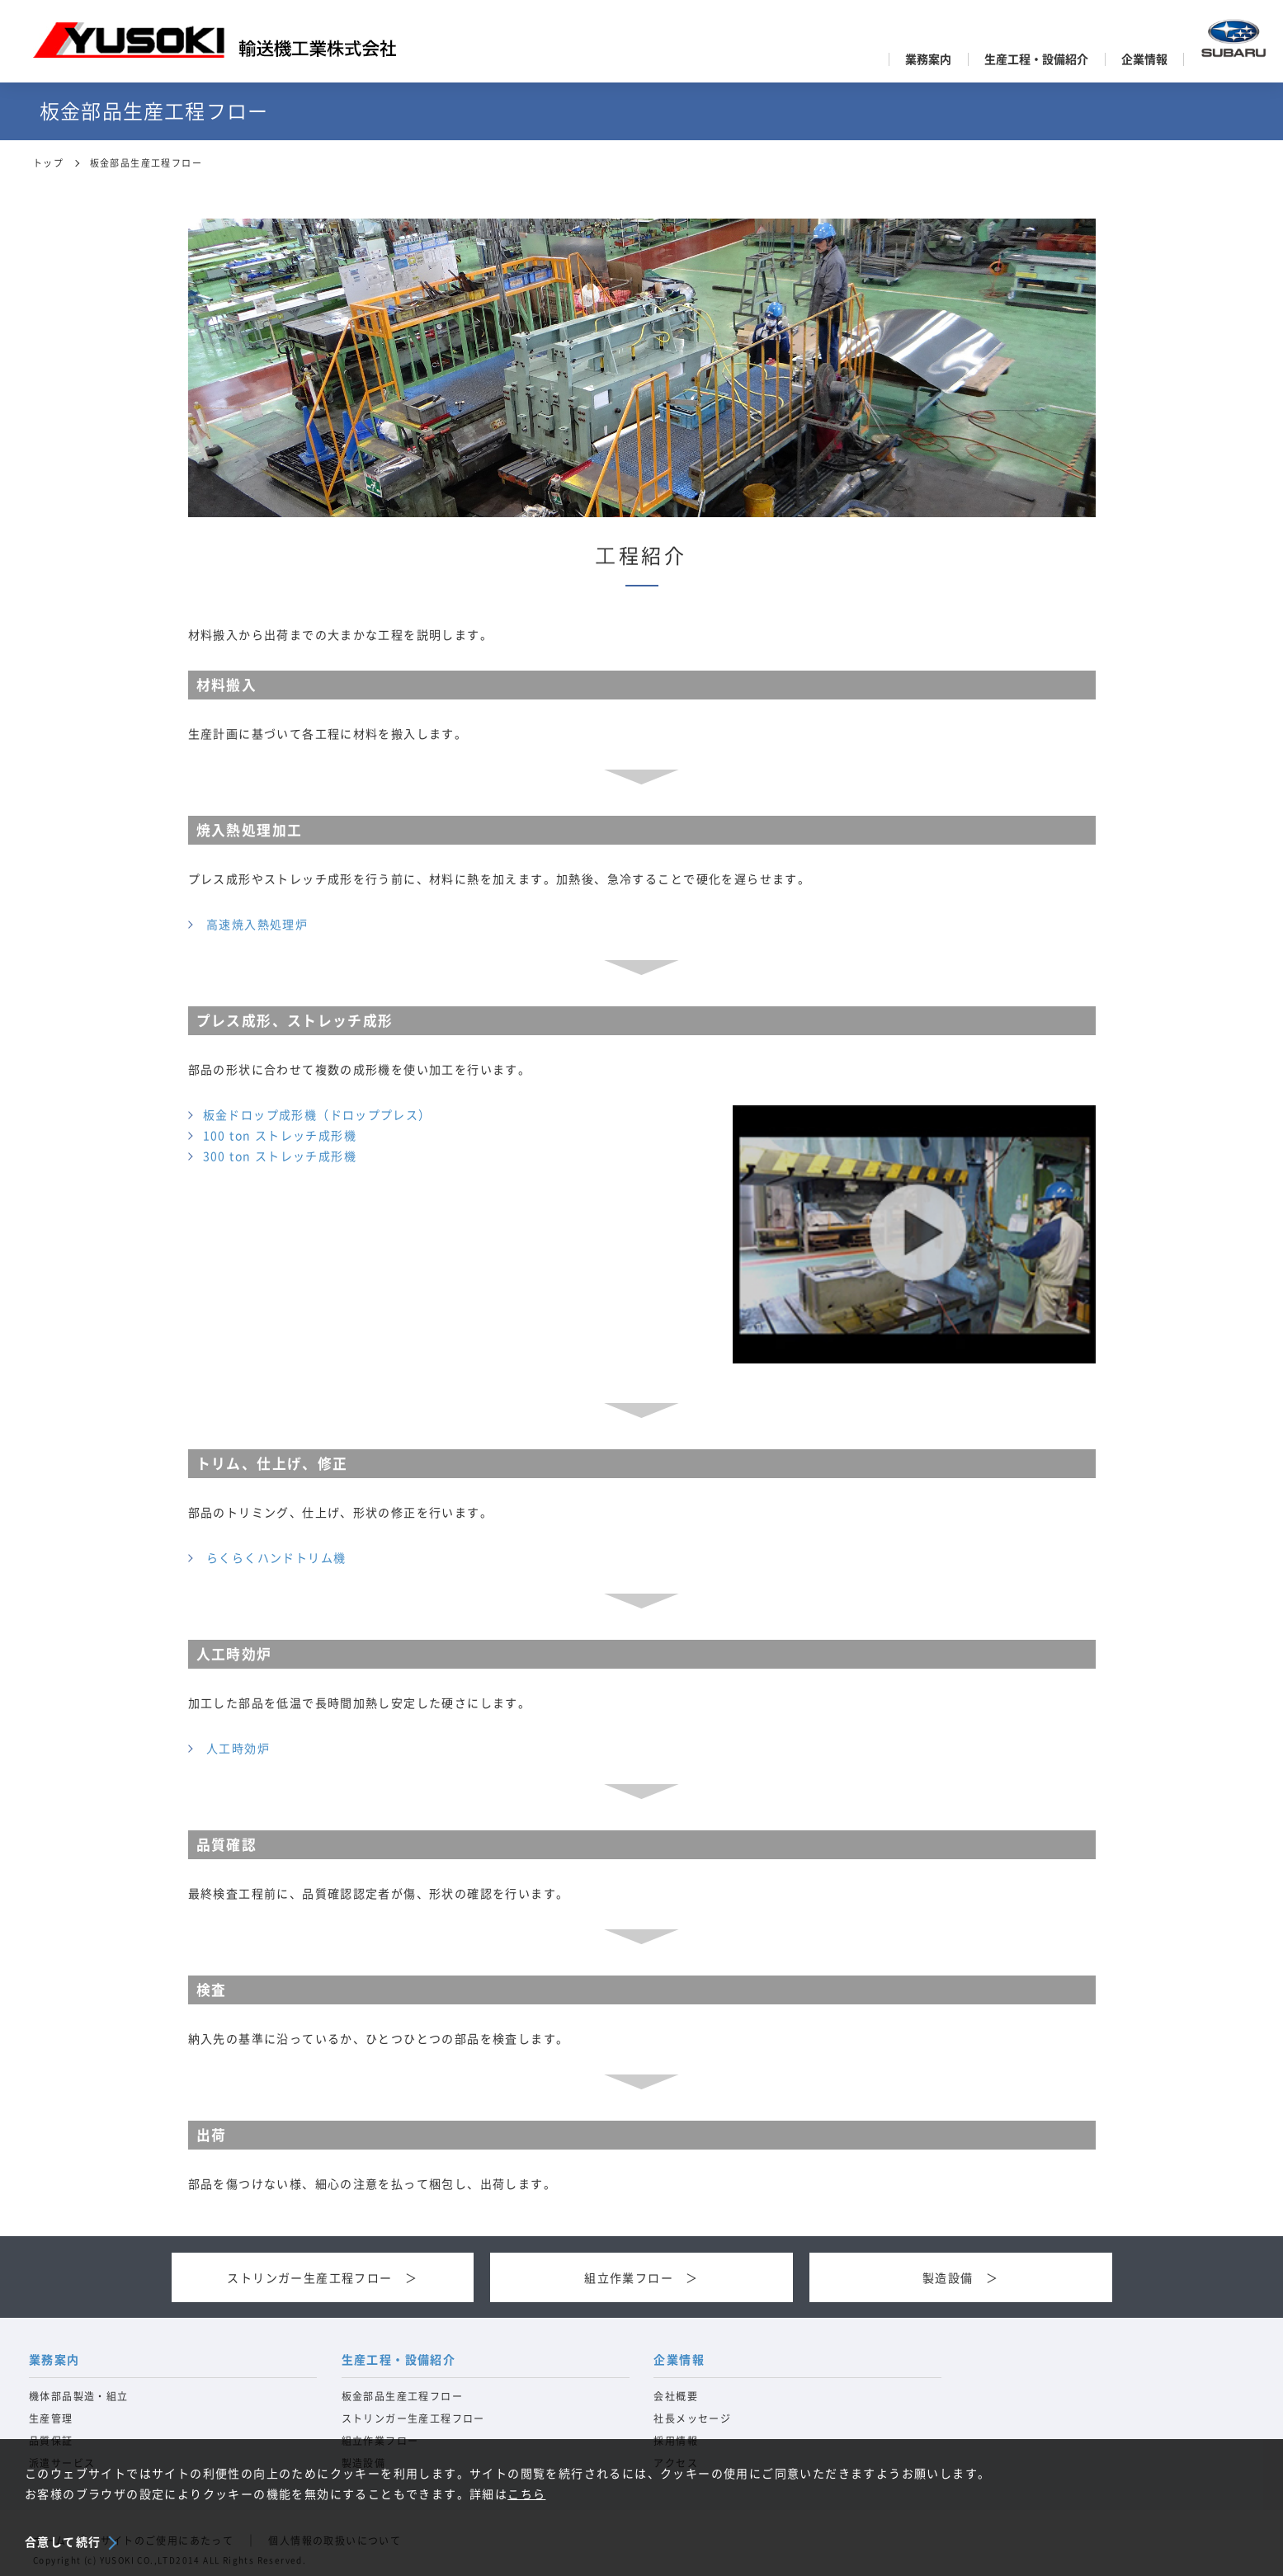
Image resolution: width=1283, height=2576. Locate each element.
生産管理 (51, 2418)
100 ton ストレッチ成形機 (279, 1136)
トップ (48, 162)
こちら (526, 2494)
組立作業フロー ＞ (641, 2278)
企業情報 (1144, 59)
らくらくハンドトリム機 (276, 1558)
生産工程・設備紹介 (1036, 59)
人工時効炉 (238, 1748)
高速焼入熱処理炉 (257, 924)
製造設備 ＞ (960, 2278)
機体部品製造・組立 (79, 2396)
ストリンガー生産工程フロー (413, 2418)
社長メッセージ (692, 2418)
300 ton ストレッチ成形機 (279, 1156)
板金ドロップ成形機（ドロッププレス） (317, 1115)
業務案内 (928, 59)
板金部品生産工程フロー (402, 2396)
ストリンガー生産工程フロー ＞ (322, 2278)
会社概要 (675, 2396)
